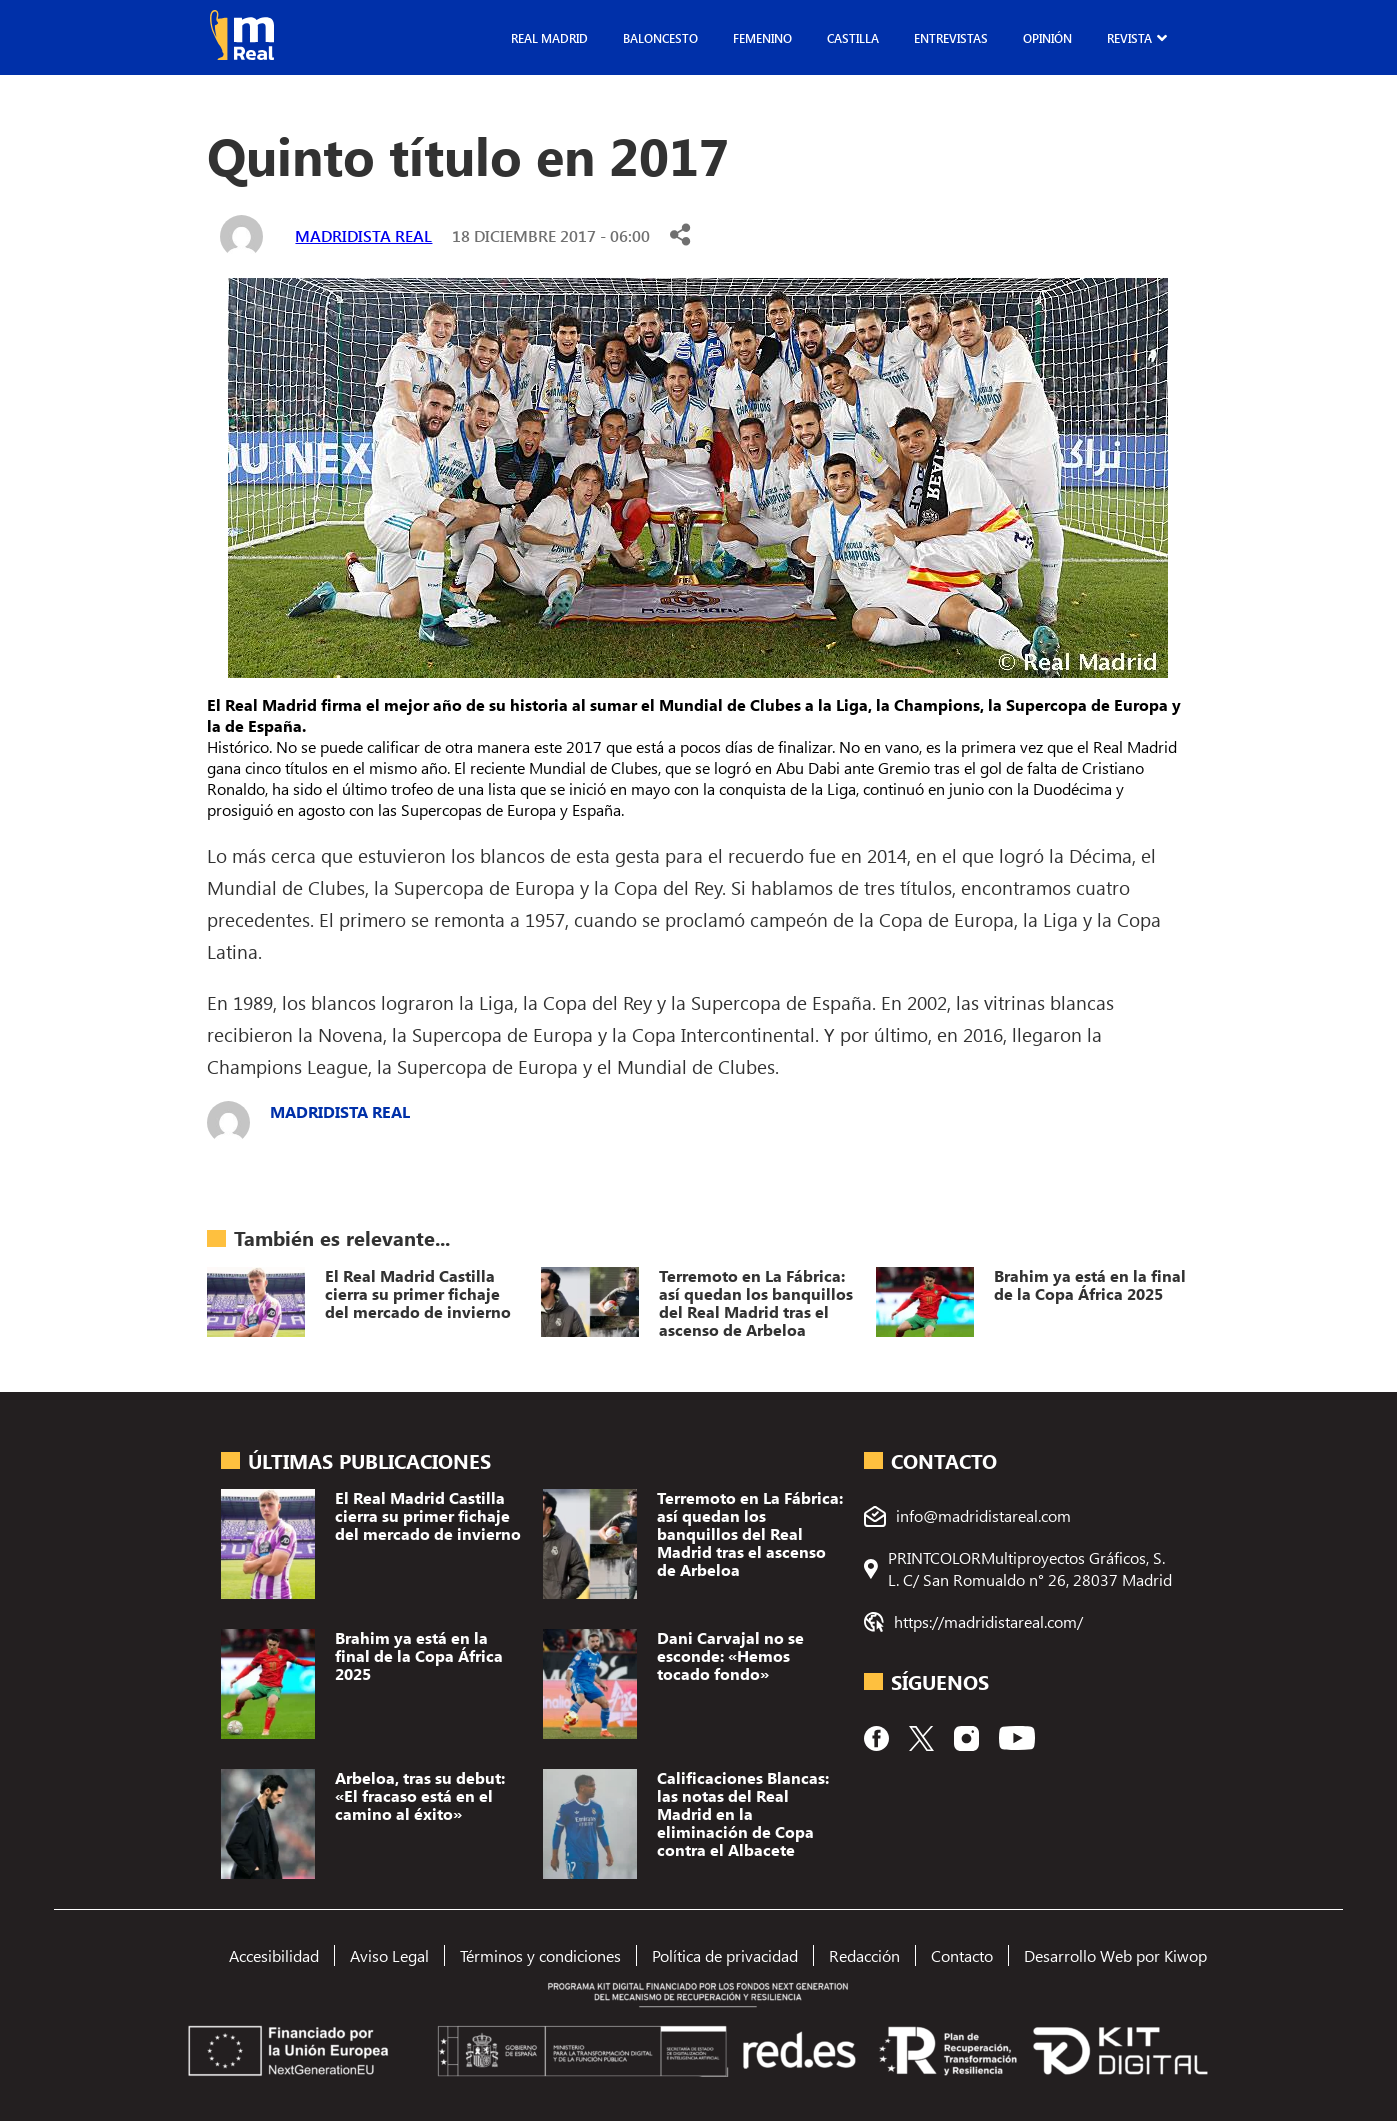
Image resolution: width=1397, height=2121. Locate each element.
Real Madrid (549, 38)
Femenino (762, 38)
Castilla (853, 38)
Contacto (962, 1955)
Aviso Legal (389, 1955)
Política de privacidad (725, 1955)
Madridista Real (363, 235)
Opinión (1047, 38)
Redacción (864, 1955)
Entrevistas (951, 38)
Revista (1129, 38)
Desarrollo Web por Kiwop (1115, 1955)
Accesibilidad (274, 1955)
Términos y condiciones (540, 1955)
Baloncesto (660, 38)
